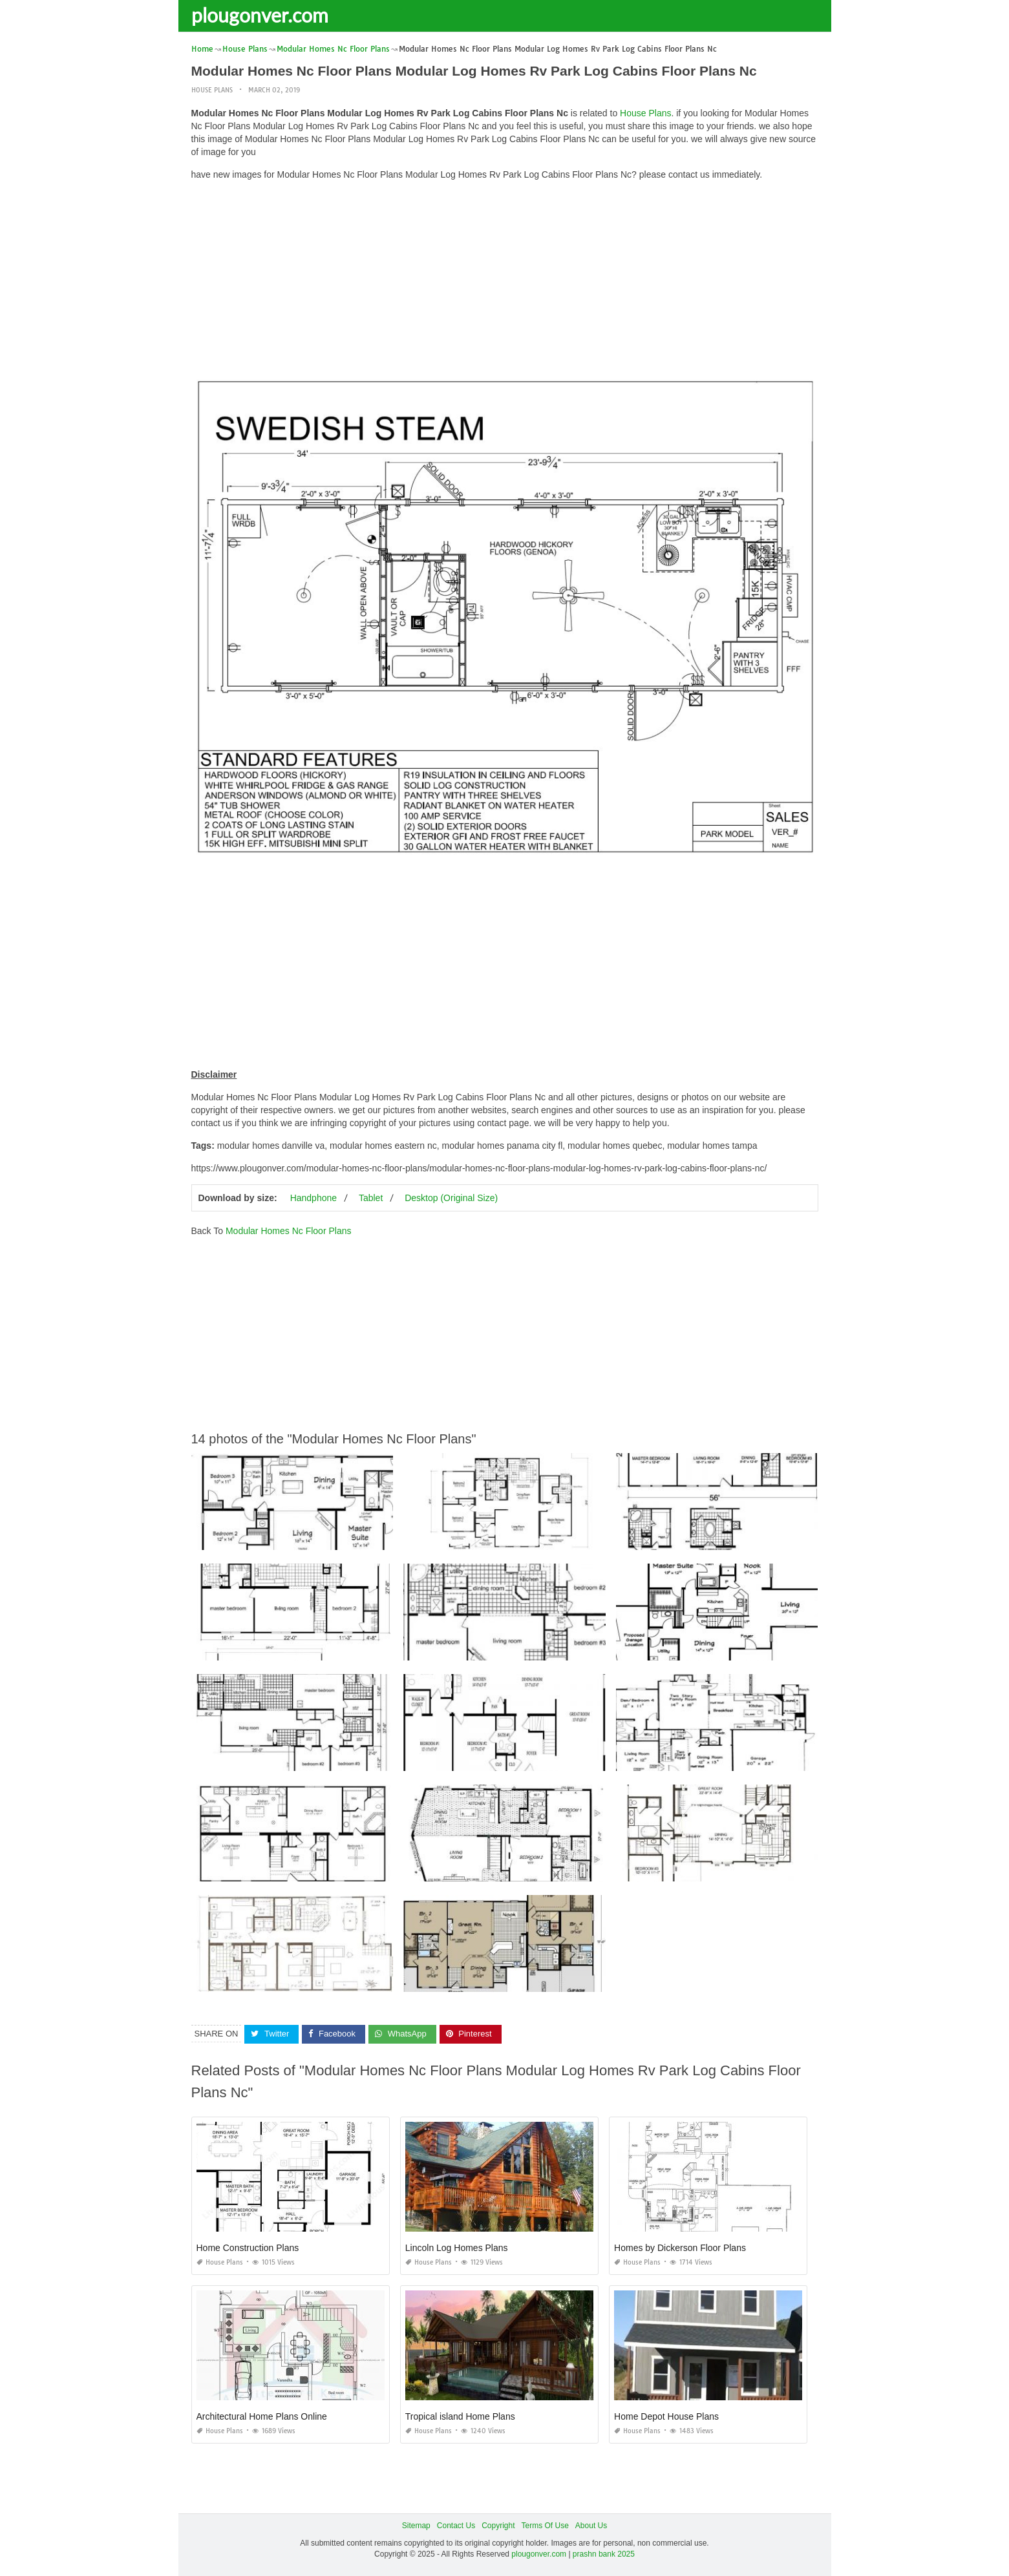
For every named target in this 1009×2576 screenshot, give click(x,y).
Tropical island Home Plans (460, 2416)
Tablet (371, 1198)
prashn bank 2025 (604, 2554)
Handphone (313, 1198)
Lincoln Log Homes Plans (456, 2248)
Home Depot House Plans (666, 2416)
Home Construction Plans (247, 2248)
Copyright (498, 2525)
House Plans (212, 90)
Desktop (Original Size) (451, 1198)
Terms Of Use (545, 2525)
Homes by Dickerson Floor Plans (680, 2248)
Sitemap (416, 2525)
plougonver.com (259, 14)
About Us (591, 2525)
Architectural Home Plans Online (261, 2416)
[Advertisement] (504, 281)
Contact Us (456, 2525)
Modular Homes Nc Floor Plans (289, 1231)
